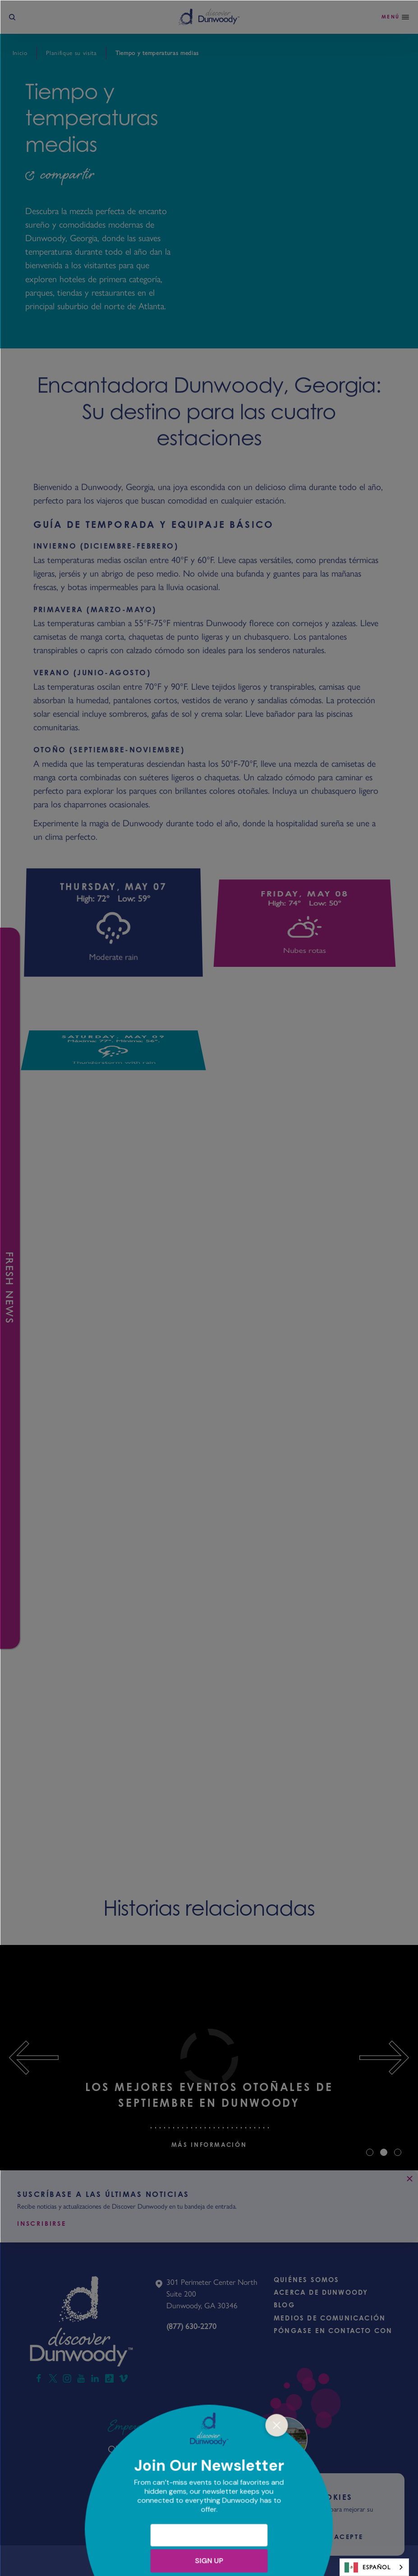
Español (367, 2567)
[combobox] (374, 2567)
